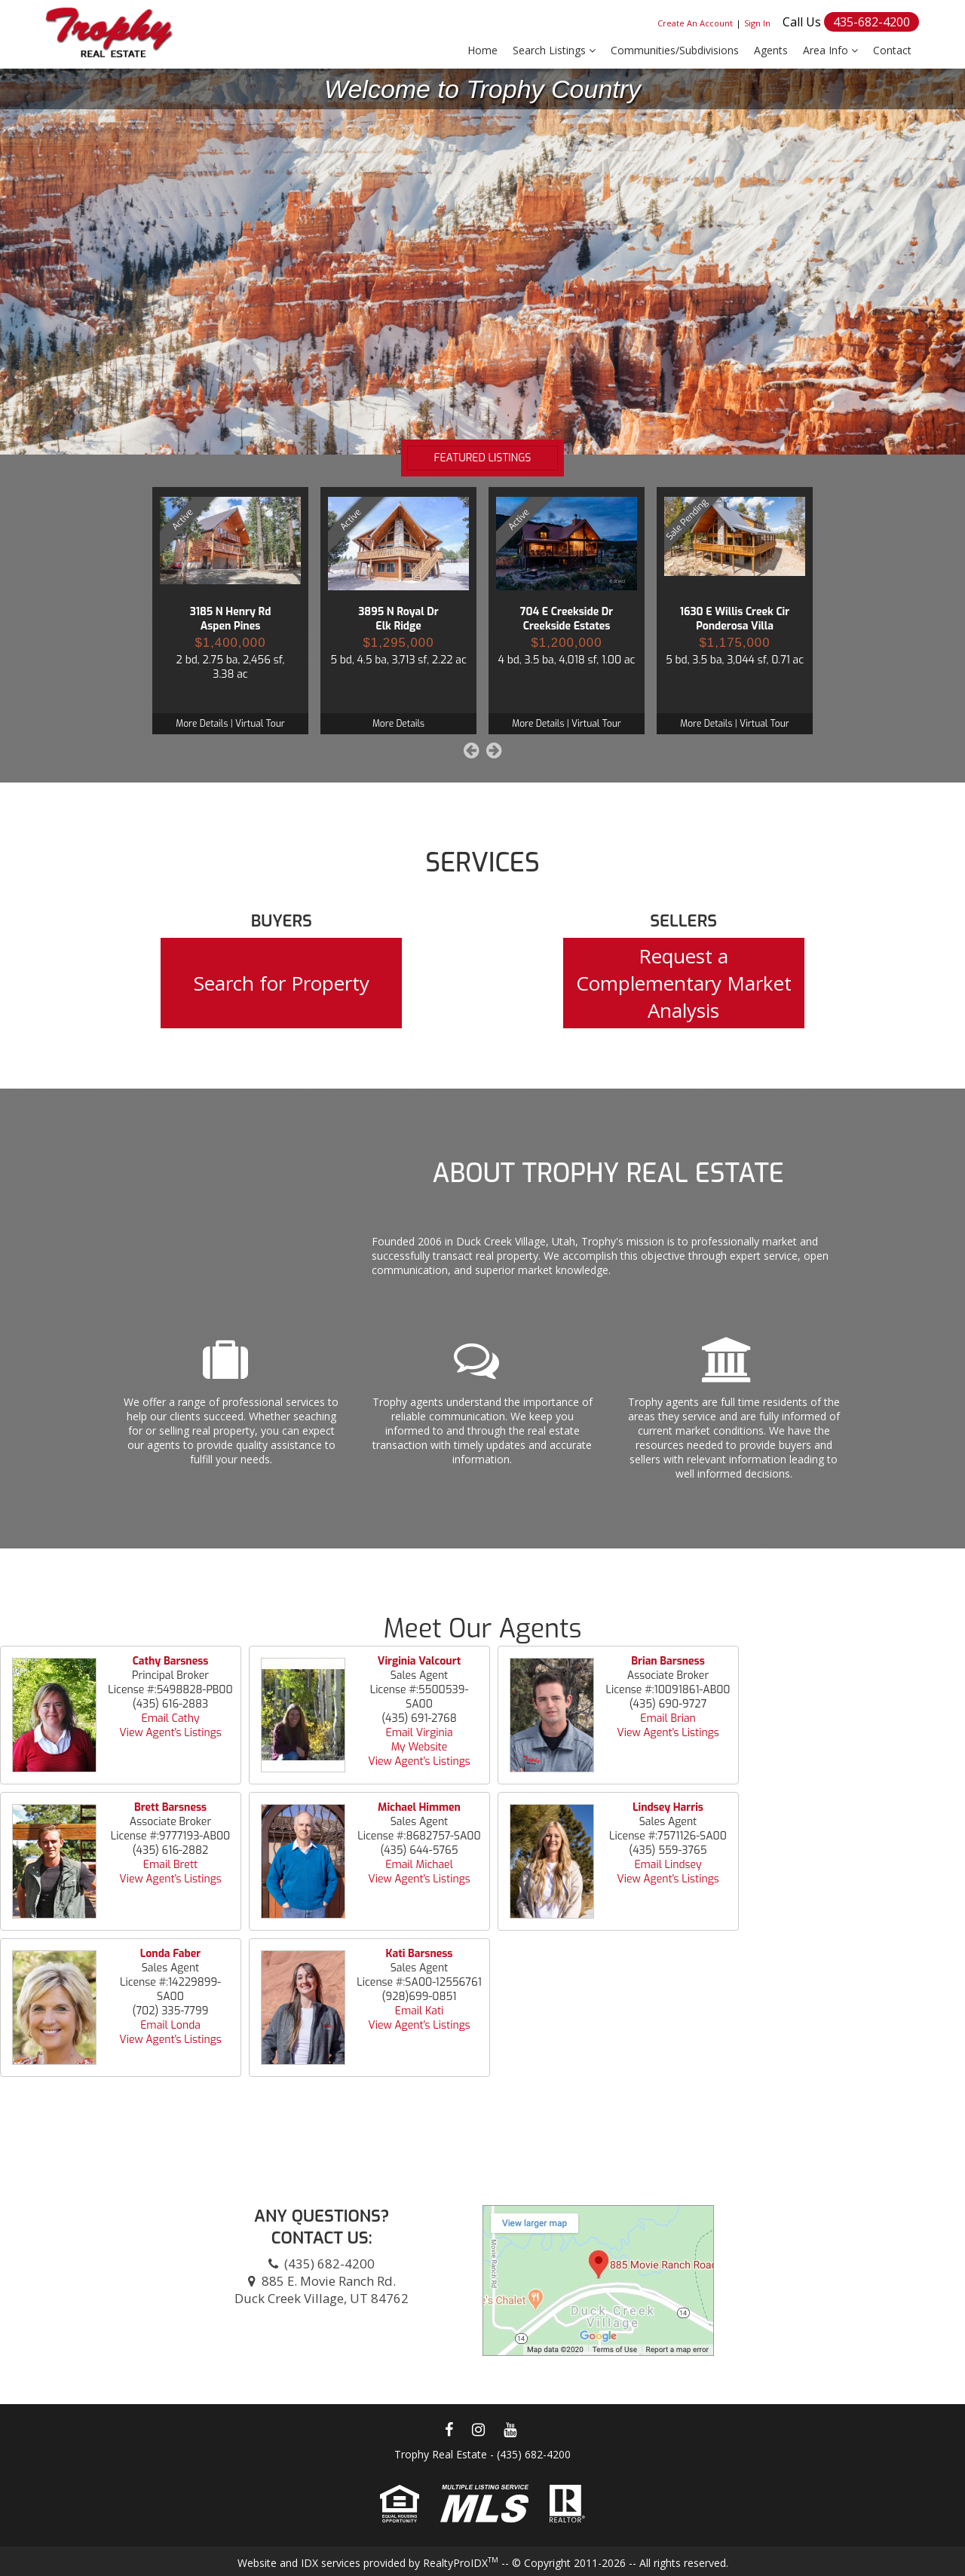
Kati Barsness (419, 1954)
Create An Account (695, 23)
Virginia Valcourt (419, 1661)
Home (482, 50)
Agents (771, 50)
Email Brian (668, 1718)
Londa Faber (170, 1954)
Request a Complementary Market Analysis (684, 983)
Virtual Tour (260, 724)
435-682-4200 (871, 22)
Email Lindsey (667, 1865)
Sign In (757, 23)
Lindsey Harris (668, 1807)
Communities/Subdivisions (675, 50)
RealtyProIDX (460, 2563)
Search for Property (281, 983)
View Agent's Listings (170, 1733)
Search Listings (554, 50)
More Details (202, 724)
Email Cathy (171, 1718)
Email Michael (419, 1865)
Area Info (830, 50)
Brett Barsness (170, 1807)
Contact (892, 50)
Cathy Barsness (171, 1661)
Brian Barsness (667, 1661)
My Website (419, 1747)
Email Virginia (418, 1733)
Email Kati (419, 2011)
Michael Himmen (419, 1807)
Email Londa (170, 2025)
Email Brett (170, 1865)
